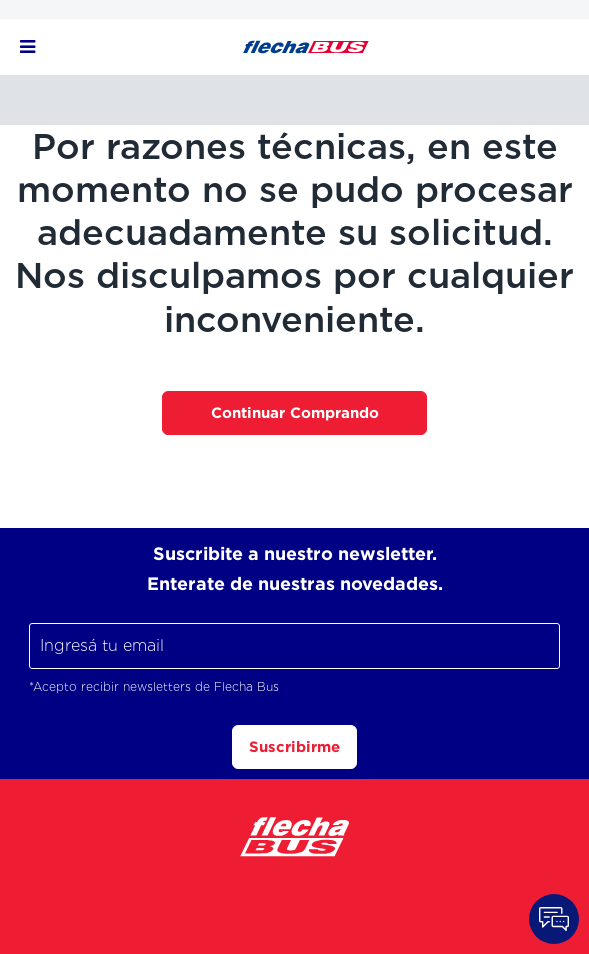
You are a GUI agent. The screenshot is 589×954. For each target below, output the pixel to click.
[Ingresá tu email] (294, 646)
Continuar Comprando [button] (295, 412)
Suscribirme (294, 746)
